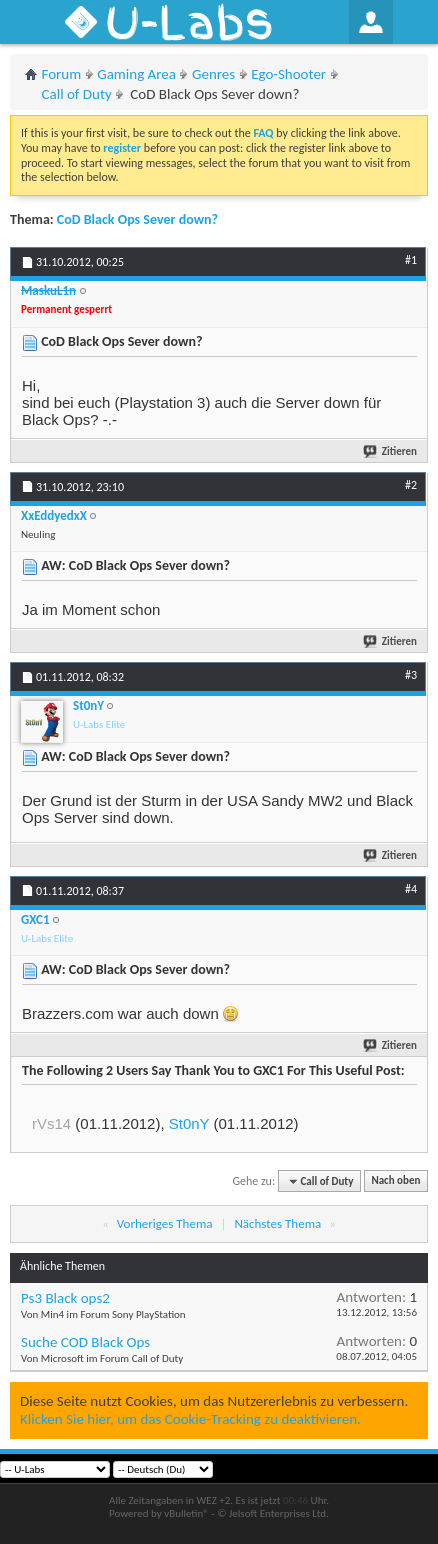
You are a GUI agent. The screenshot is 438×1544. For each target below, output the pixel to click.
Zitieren (391, 451)
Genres (213, 74)
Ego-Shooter (288, 74)
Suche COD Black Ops (85, 1342)
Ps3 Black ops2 (65, 1298)
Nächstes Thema (277, 1223)
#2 (411, 485)
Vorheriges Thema (165, 1223)
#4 (411, 889)
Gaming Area (136, 74)
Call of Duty (77, 94)
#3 (411, 675)
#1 (411, 260)
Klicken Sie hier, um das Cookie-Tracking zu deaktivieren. (190, 1419)
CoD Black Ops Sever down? (137, 219)
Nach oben (395, 1181)
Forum (62, 74)
